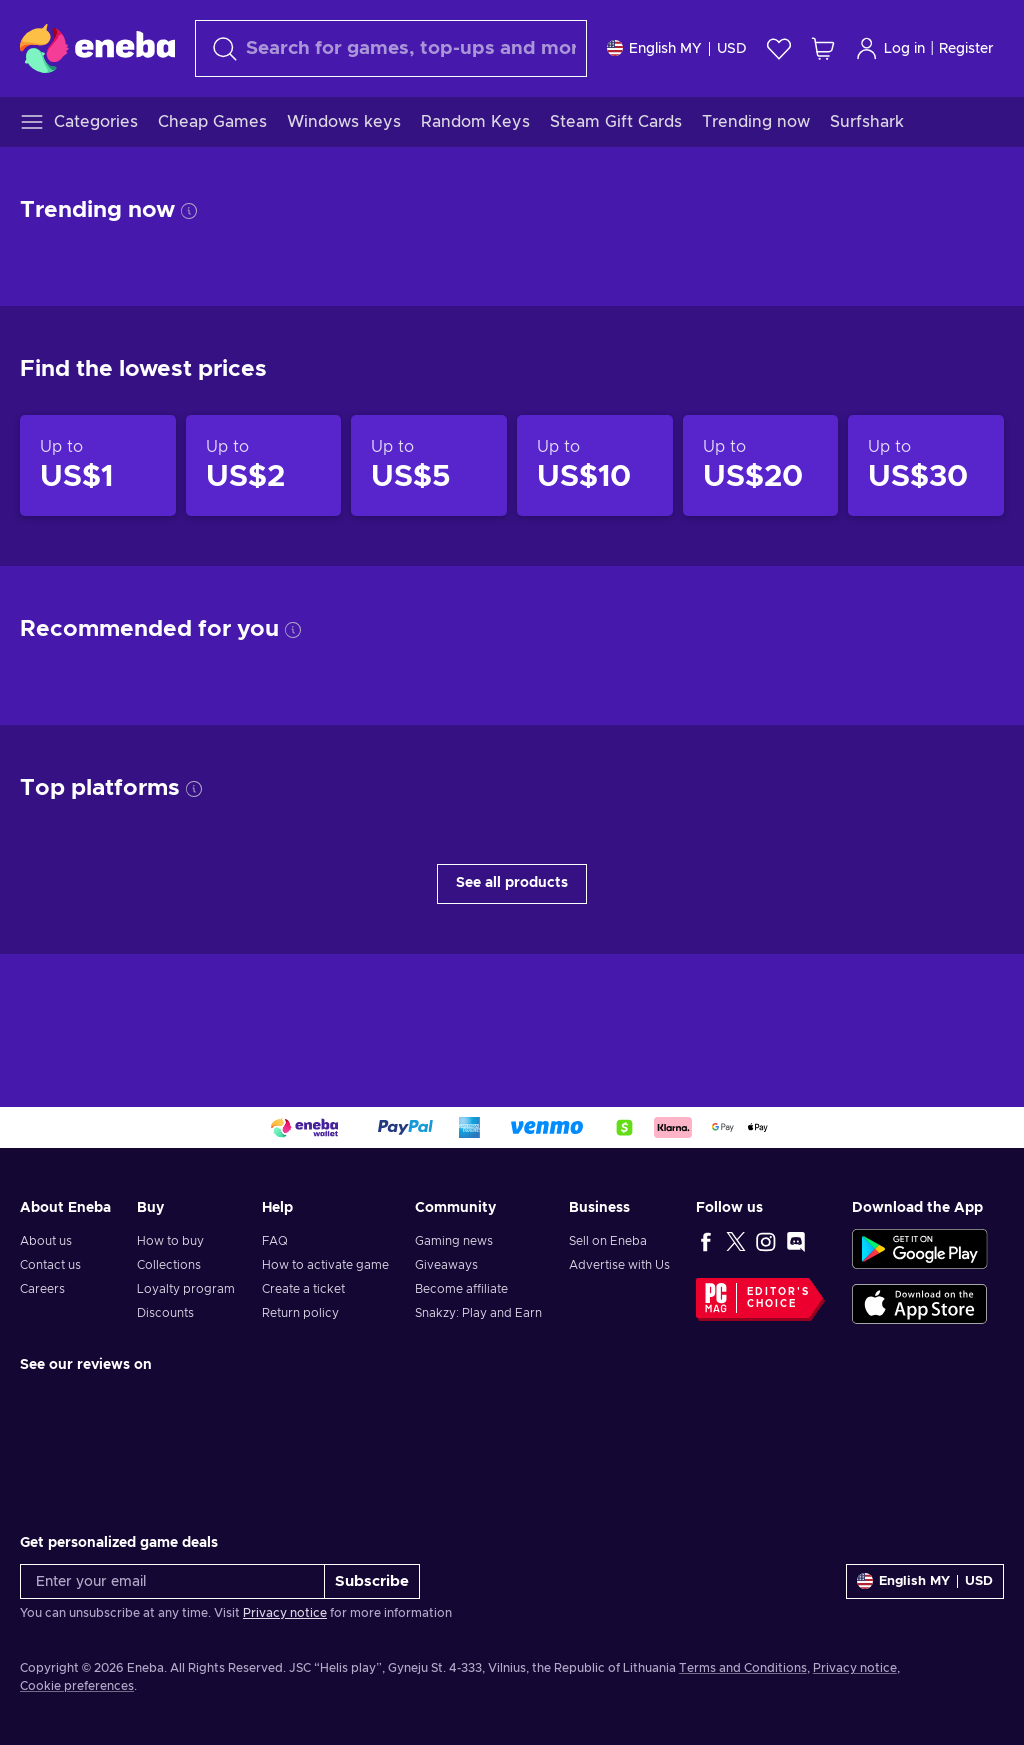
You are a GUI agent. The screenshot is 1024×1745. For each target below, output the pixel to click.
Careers (42, 1289)
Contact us (50, 1265)
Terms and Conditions (743, 1668)
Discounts (165, 1313)
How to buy (170, 1241)
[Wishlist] (779, 48)
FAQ (275, 1241)
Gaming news (454, 1241)
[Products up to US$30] (926, 466)
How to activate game (325, 1265)
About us (46, 1241)
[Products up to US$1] (98, 466)
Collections (169, 1265)
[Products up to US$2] (264, 466)
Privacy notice (285, 1613)
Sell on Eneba (608, 1241)
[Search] (391, 48)
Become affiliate (461, 1289)
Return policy (300, 1313)
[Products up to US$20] (761, 466)
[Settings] (677, 48)
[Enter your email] (172, 1581)
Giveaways (446, 1265)
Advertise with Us (619, 1265)
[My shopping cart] (823, 48)
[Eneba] (97, 48)
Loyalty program (186, 1289)
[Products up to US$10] (595, 466)
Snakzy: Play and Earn (478, 1313)
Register (966, 49)
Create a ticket (303, 1289)
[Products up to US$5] (429, 466)
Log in (890, 48)
